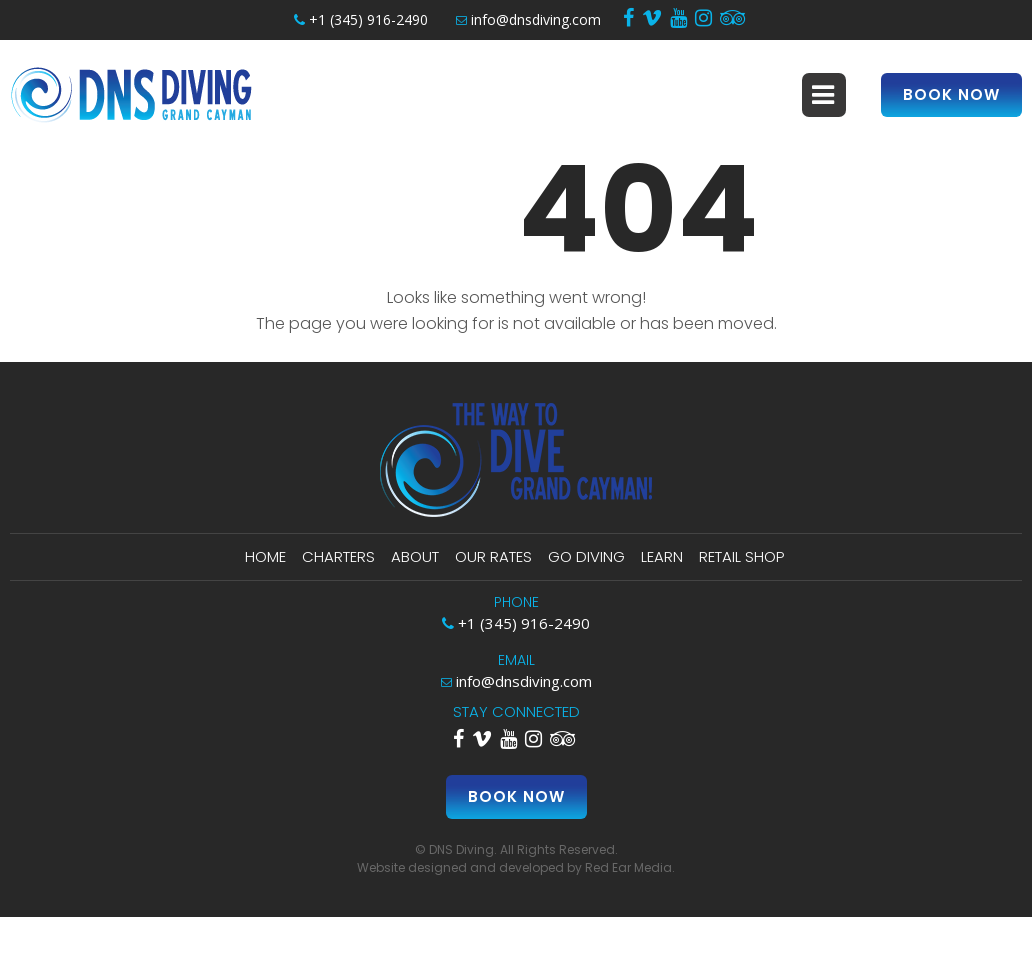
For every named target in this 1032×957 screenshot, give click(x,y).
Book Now (951, 94)
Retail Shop (741, 556)
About (415, 556)
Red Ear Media (628, 867)
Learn (662, 556)
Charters (338, 556)
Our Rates (493, 556)
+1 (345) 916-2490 (361, 19)
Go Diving (586, 556)
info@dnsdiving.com (528, 19)
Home (265, 556)
